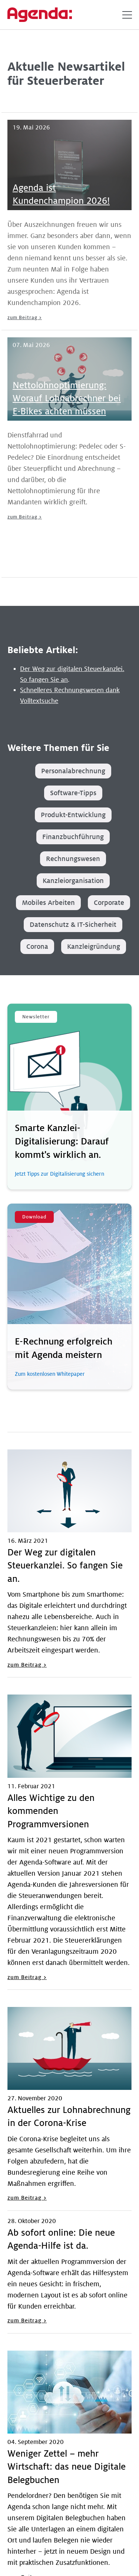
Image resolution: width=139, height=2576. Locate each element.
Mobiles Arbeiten (48, 902)
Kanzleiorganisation (73, 880)
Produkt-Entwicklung (73, 815)
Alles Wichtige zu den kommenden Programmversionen (51, 1811)
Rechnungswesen (73, 859)
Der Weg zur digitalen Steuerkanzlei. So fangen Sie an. (65, 1566)
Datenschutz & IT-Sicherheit (73, 924)
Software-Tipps (73, 793)
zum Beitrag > (24, 317)
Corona (37, 946)
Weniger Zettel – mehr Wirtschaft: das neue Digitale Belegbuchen (66, 2467)
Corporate (109, 902)
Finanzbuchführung (73, 837)
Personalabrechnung (73, 771)
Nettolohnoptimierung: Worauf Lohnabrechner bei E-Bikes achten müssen (67, 398)
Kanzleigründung (93, 946)
